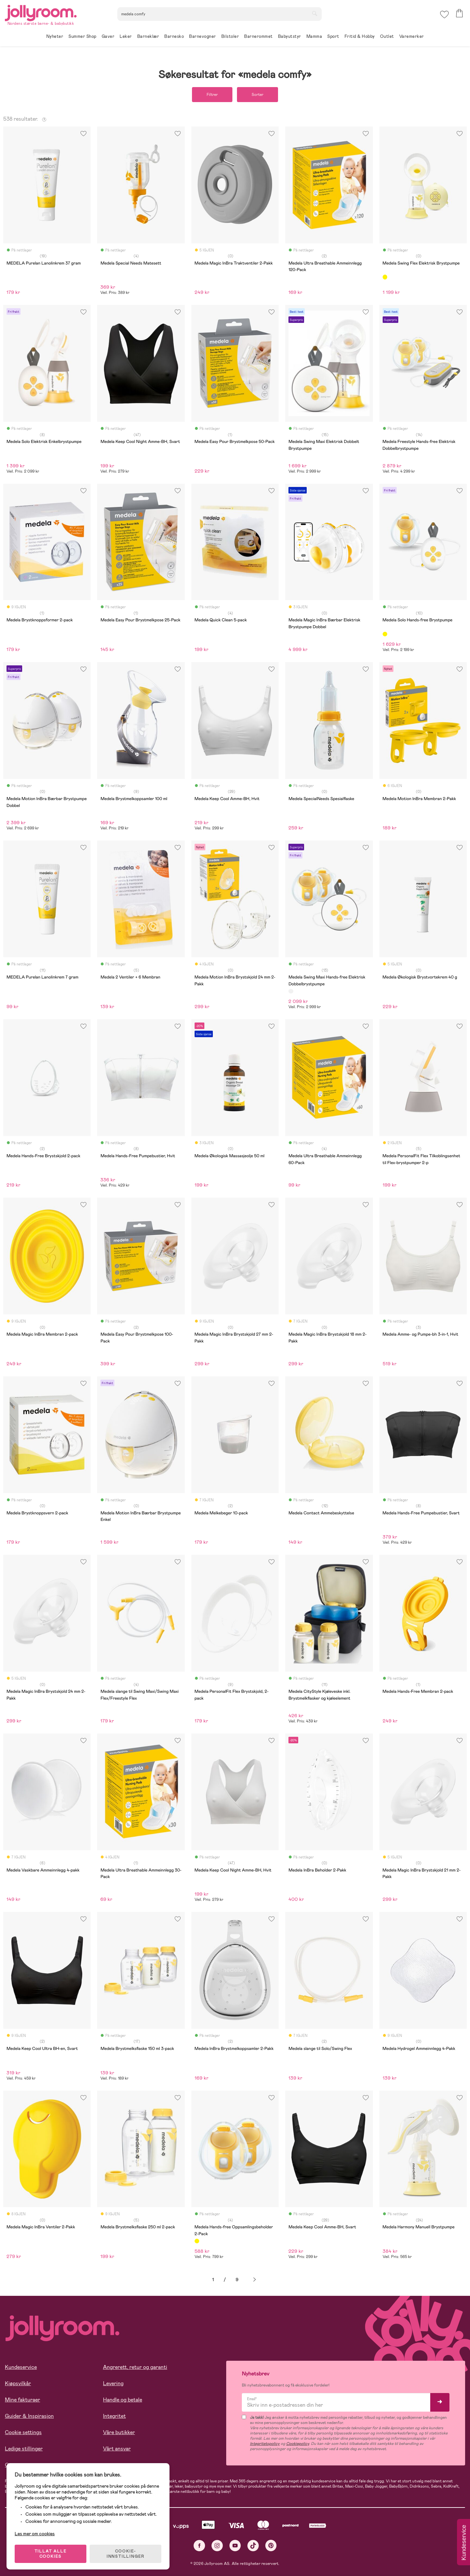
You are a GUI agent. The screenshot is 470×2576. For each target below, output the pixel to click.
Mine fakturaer (22, 2399)
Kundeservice (21, 2367)
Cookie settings (23, 2432)
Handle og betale (122, 2399)
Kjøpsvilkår (18, 2383)
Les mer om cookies (35, 2534)
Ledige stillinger (24, 2448)
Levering (113, 2383)
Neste (254, 2279)
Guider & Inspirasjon (29, 2416)
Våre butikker (119, 2432)
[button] (444, 14)
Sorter (257, 94)
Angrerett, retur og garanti (135, 2367)
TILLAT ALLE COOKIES (51, 2554)
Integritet (114, 2416)
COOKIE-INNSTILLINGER (125, 2554)
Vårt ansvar (117, 2448)
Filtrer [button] (212, 94)
